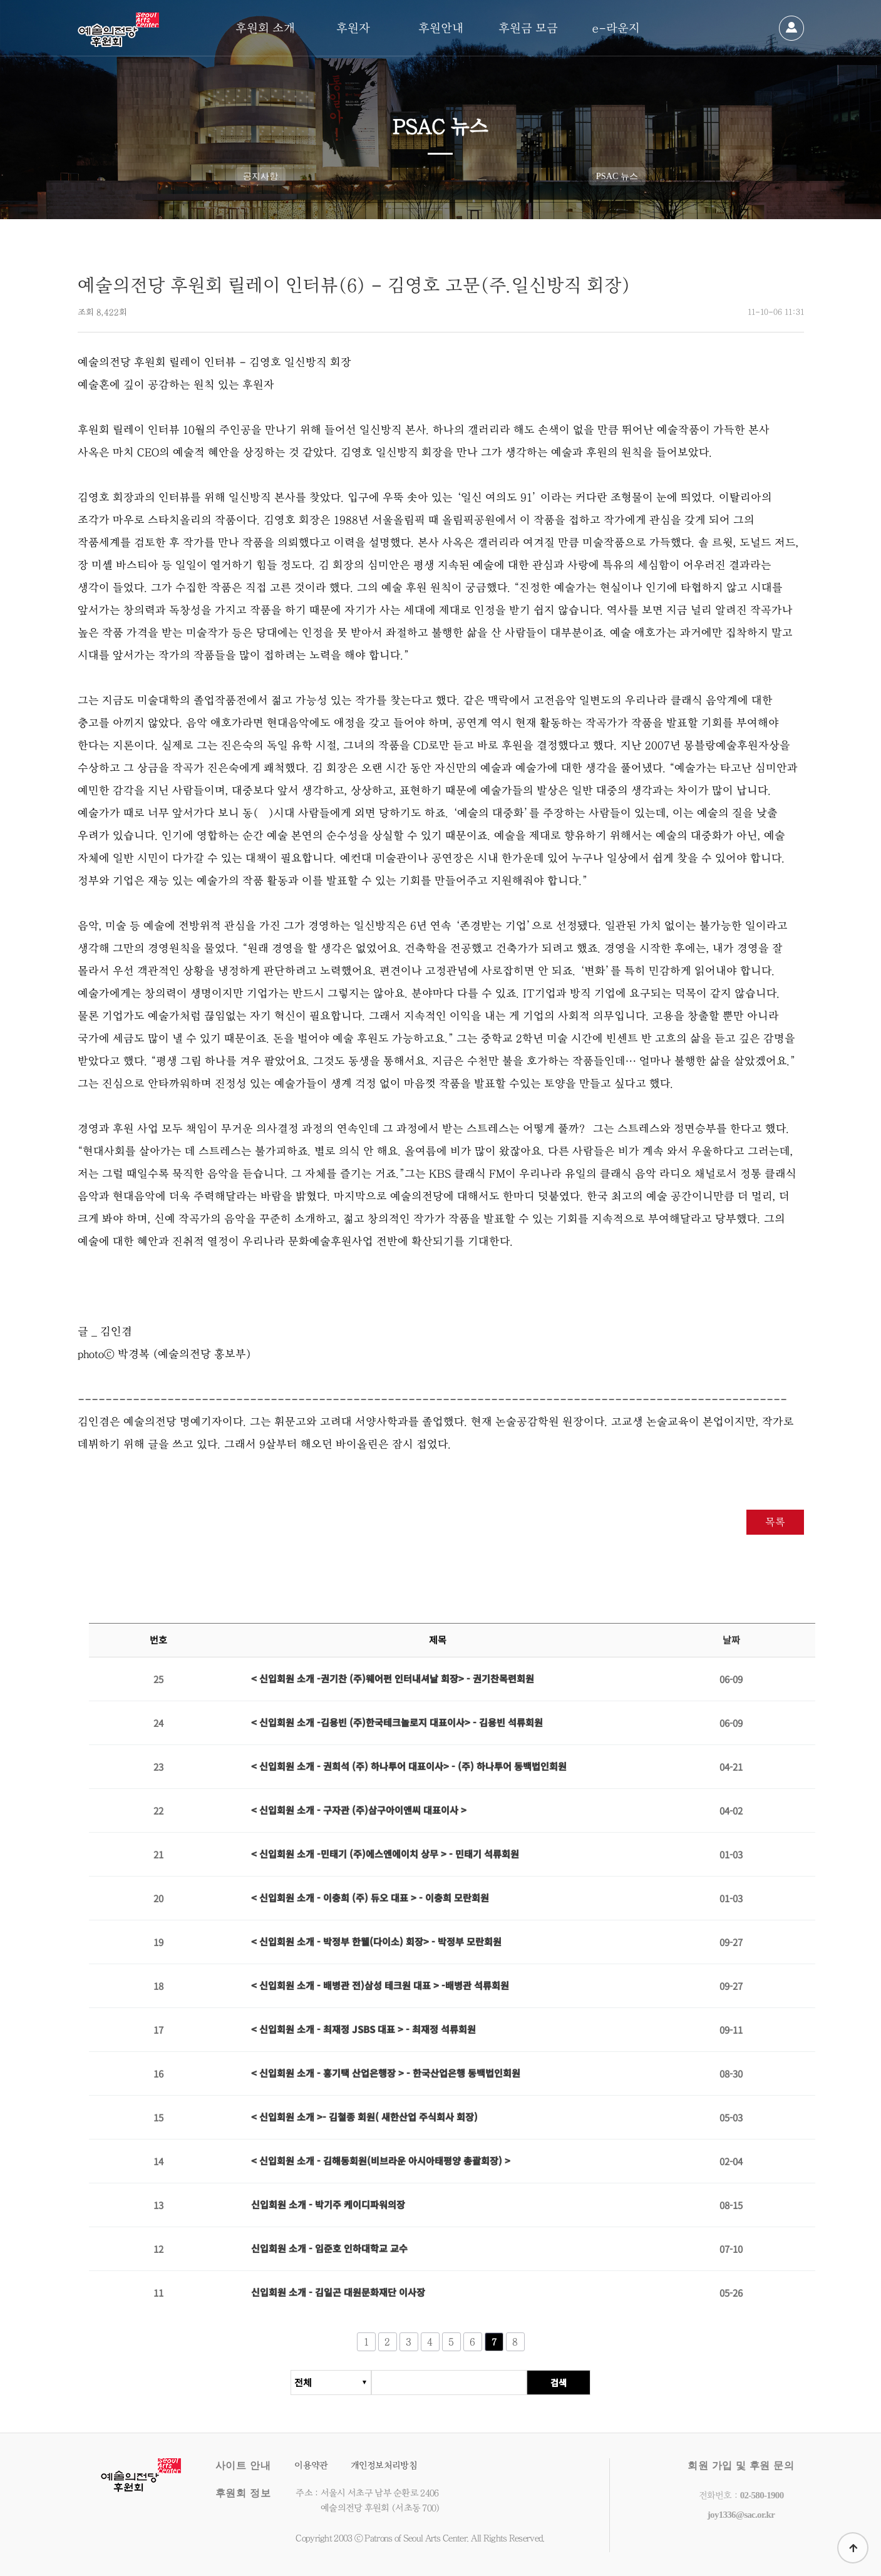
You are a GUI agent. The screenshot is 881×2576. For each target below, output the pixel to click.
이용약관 (310, 2465)
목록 (775, 1522)
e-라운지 (616, 28)
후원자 (353, 28)
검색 (559, 2389)
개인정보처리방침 (384, 2465)
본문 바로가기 (0, 0)
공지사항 (260, 176)
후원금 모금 (528, 28)
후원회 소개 (265, 28)
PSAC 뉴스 (617, 176)
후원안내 (440, 28)
